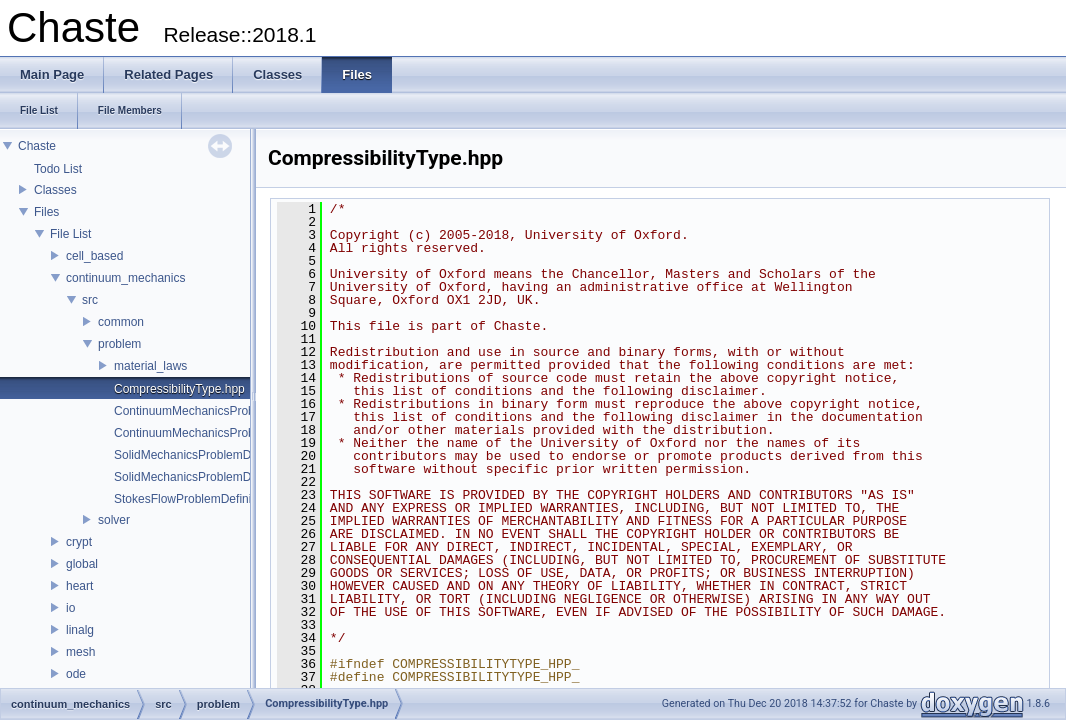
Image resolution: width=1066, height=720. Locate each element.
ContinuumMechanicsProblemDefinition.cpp (230, 411)
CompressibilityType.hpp (179, 389)
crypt (79, 542)
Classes (55, 190)
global (82, 564)
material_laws (150, 366)
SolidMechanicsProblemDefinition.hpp (215, 477)
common (121, 322)
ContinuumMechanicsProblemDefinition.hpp (230, 433)
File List (70, 234)
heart (79, 586)
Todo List (58, 169)
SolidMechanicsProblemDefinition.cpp (214, 455)
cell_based (94, 256)
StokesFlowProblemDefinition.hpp (204, 499)
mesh (80, 652)
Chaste (37, 146)
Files (46, 212)
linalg (80, 630)
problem (119, 344)
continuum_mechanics (125, 278)
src (90, 300)
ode (76, 674)
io (70, 608)
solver (114, 520)
